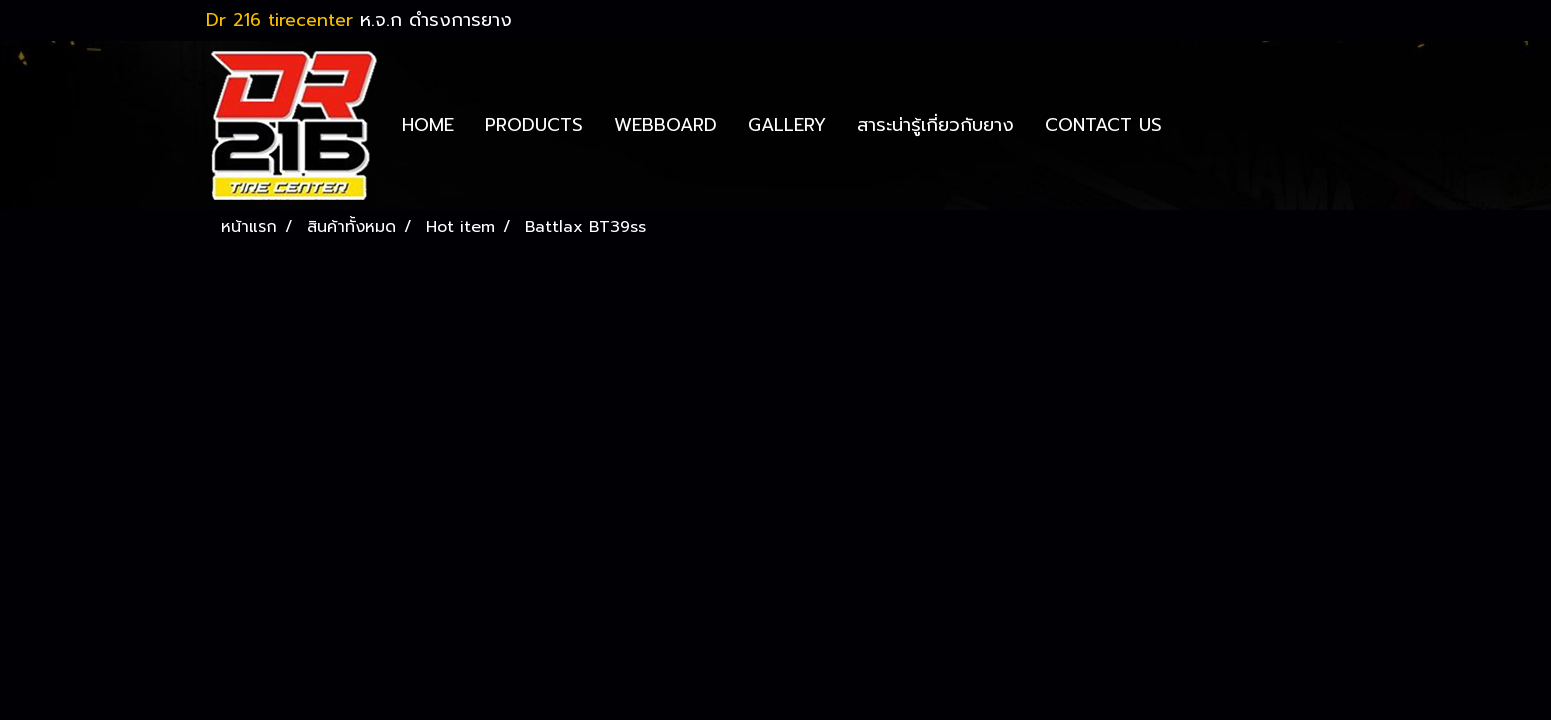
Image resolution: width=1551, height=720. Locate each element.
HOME (428, 125)
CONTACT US (1103, 125)
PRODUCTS (534, 125)
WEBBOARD (665, 125)
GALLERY (787, 125)
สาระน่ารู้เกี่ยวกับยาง (935, 125)
